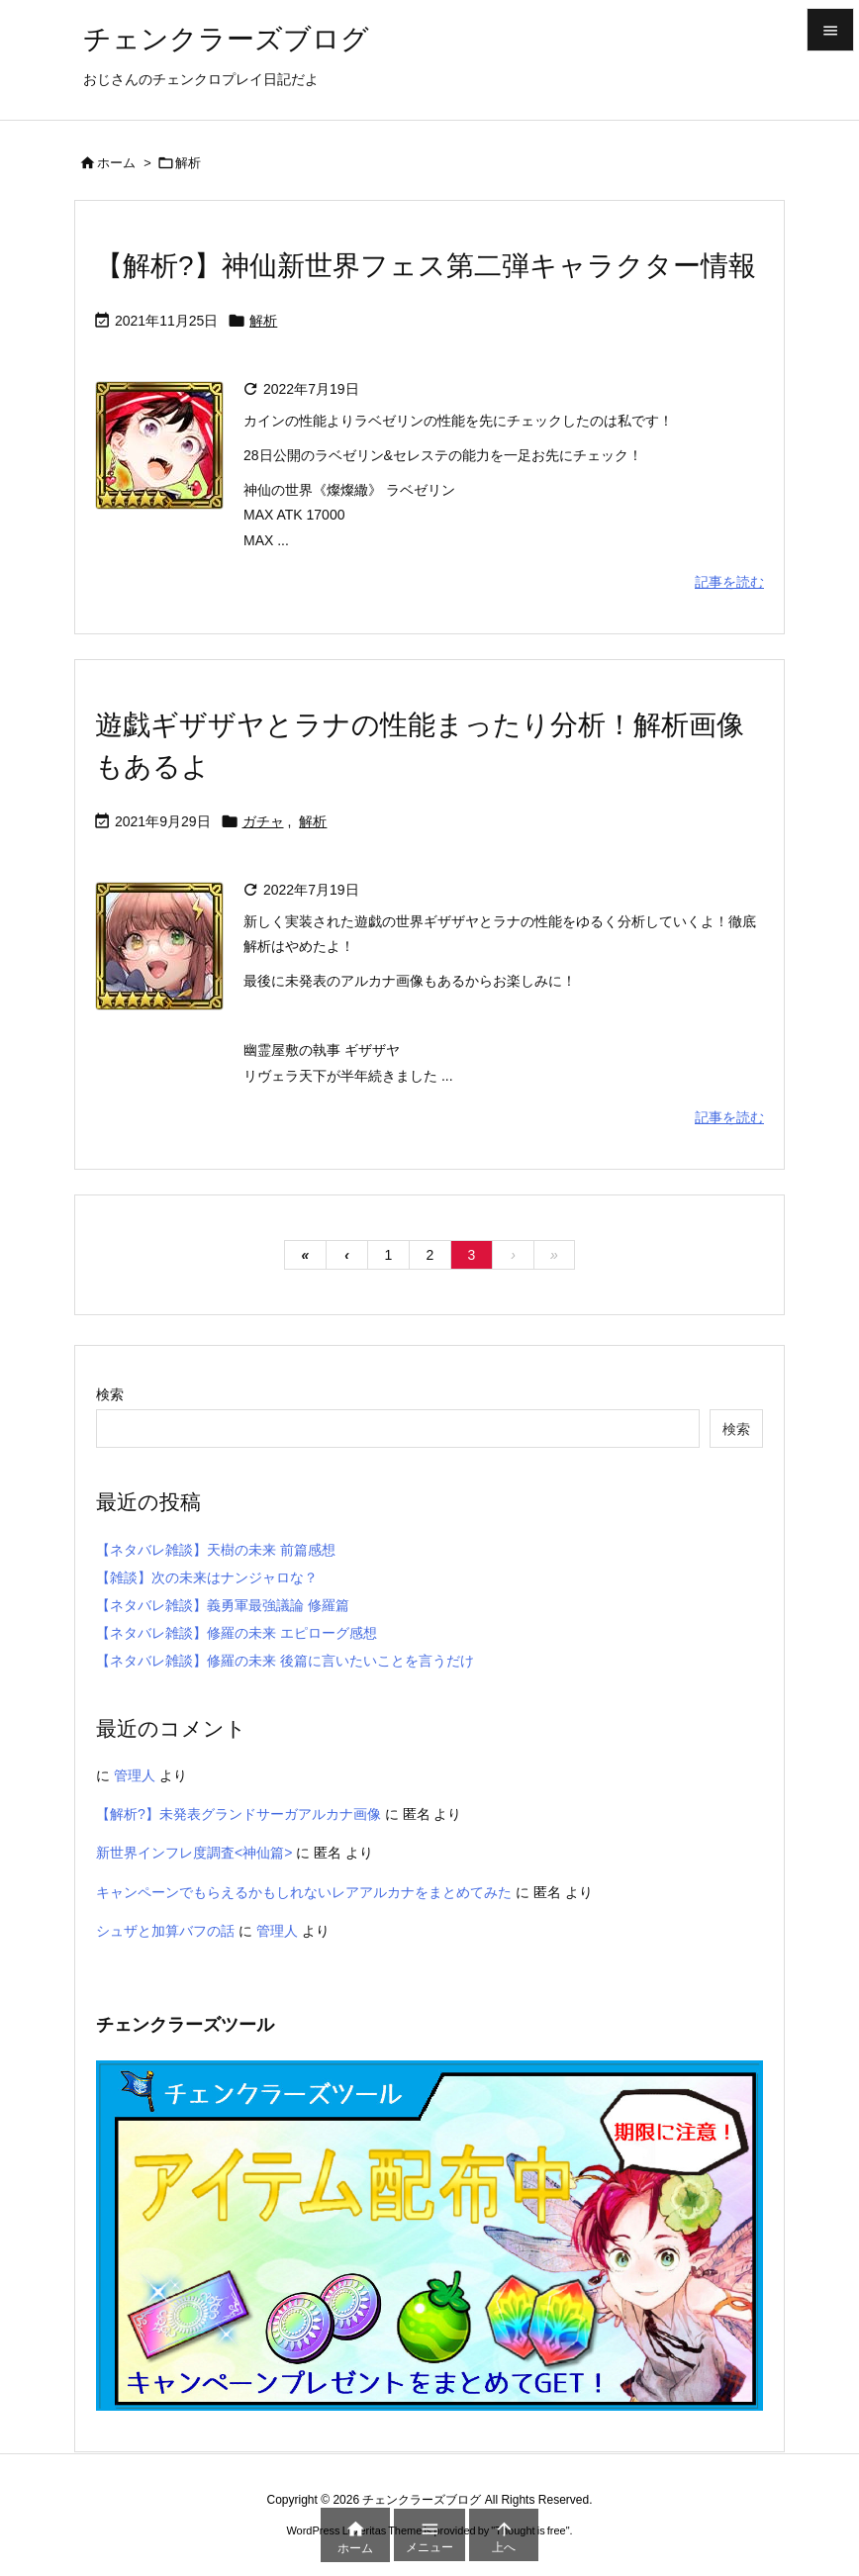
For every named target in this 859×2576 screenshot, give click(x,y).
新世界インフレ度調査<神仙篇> (194, 1852)
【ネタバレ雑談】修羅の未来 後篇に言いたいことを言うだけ (285, 1661)
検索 (110, 1394)
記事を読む (729, 582)
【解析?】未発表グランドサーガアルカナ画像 (238, 1814)
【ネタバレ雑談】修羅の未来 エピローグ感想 (236, 1633)
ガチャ (263, 821)
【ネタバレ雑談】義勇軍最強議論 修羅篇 (222, 1605)
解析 (263, 321)
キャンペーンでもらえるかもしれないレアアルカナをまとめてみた (304, 1892)
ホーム (116, 162)
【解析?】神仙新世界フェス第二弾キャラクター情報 (425, 265)
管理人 (134, 1775)
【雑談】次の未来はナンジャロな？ (207, 1577)
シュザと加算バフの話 (165, 1931)
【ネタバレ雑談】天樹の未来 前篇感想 (215, 1550)
